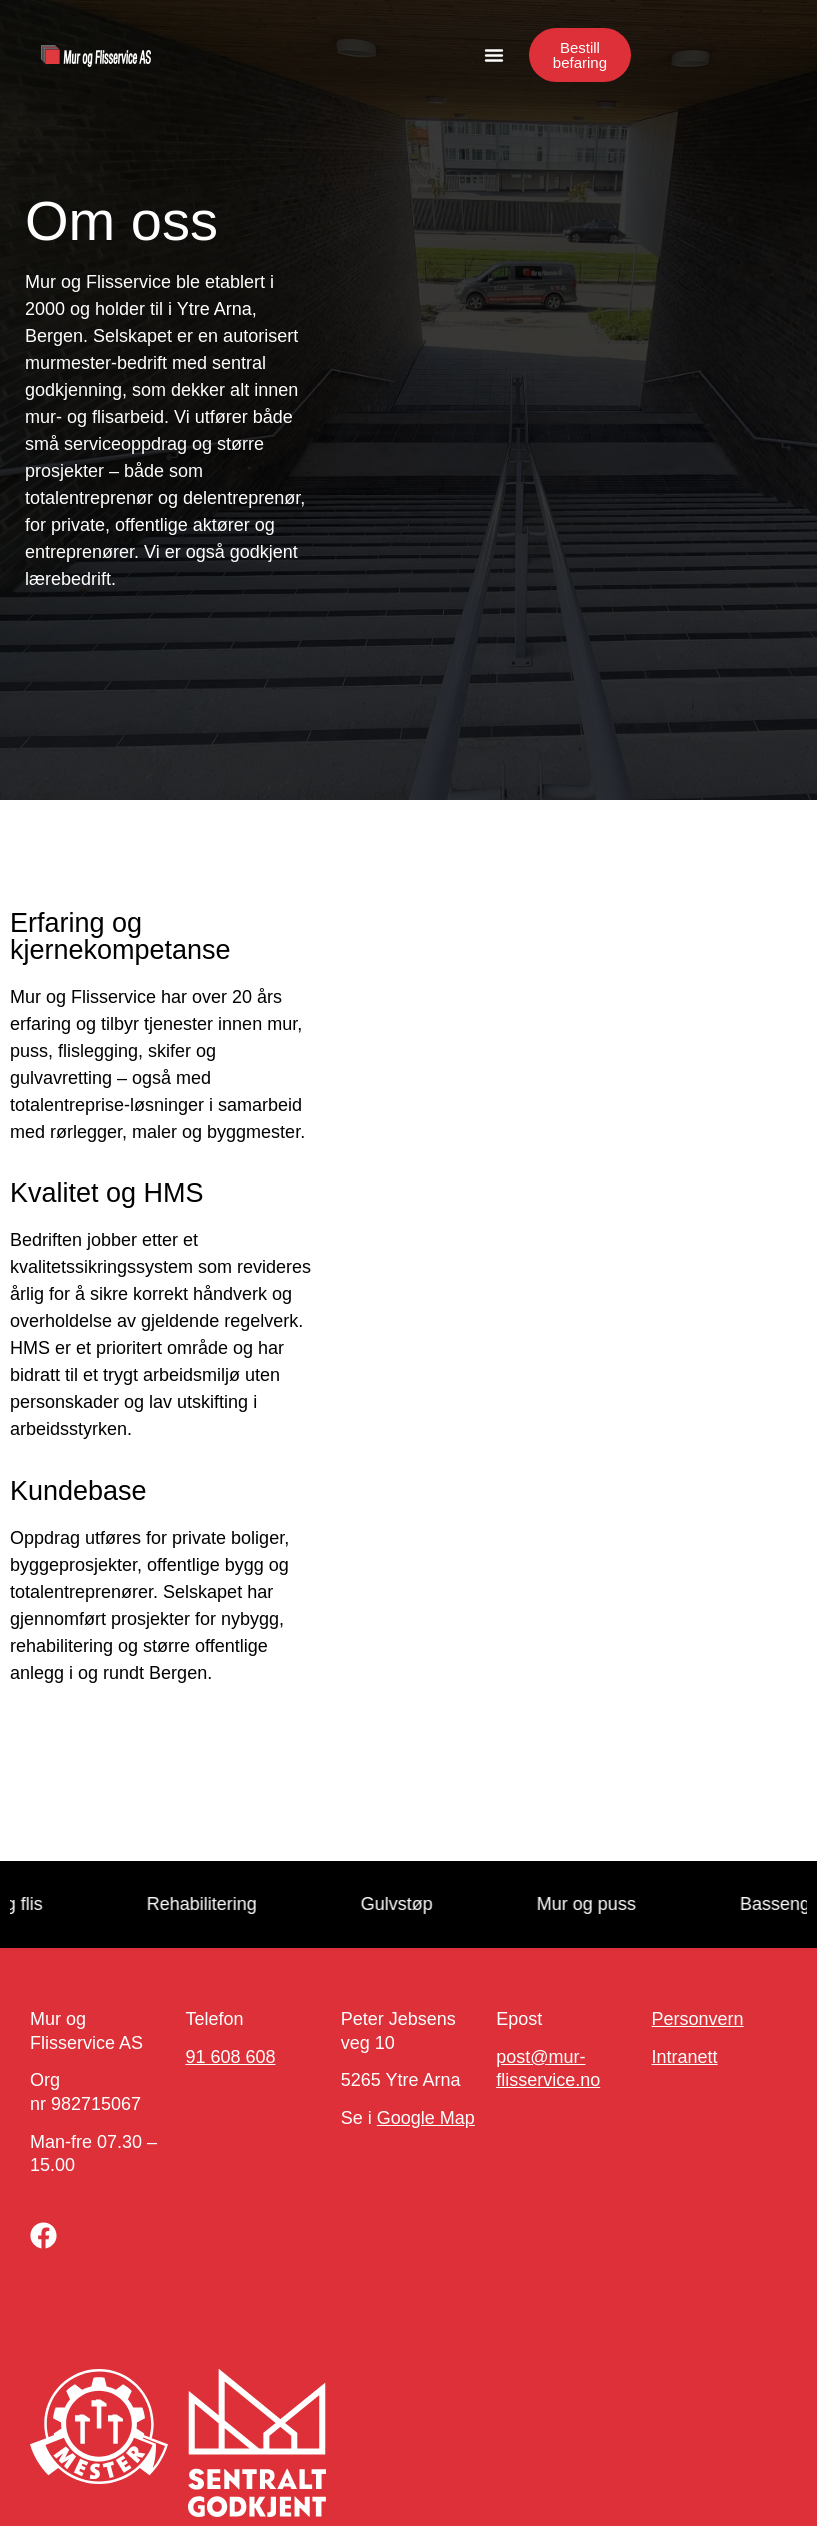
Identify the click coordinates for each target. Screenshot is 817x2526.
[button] (494, 55)
